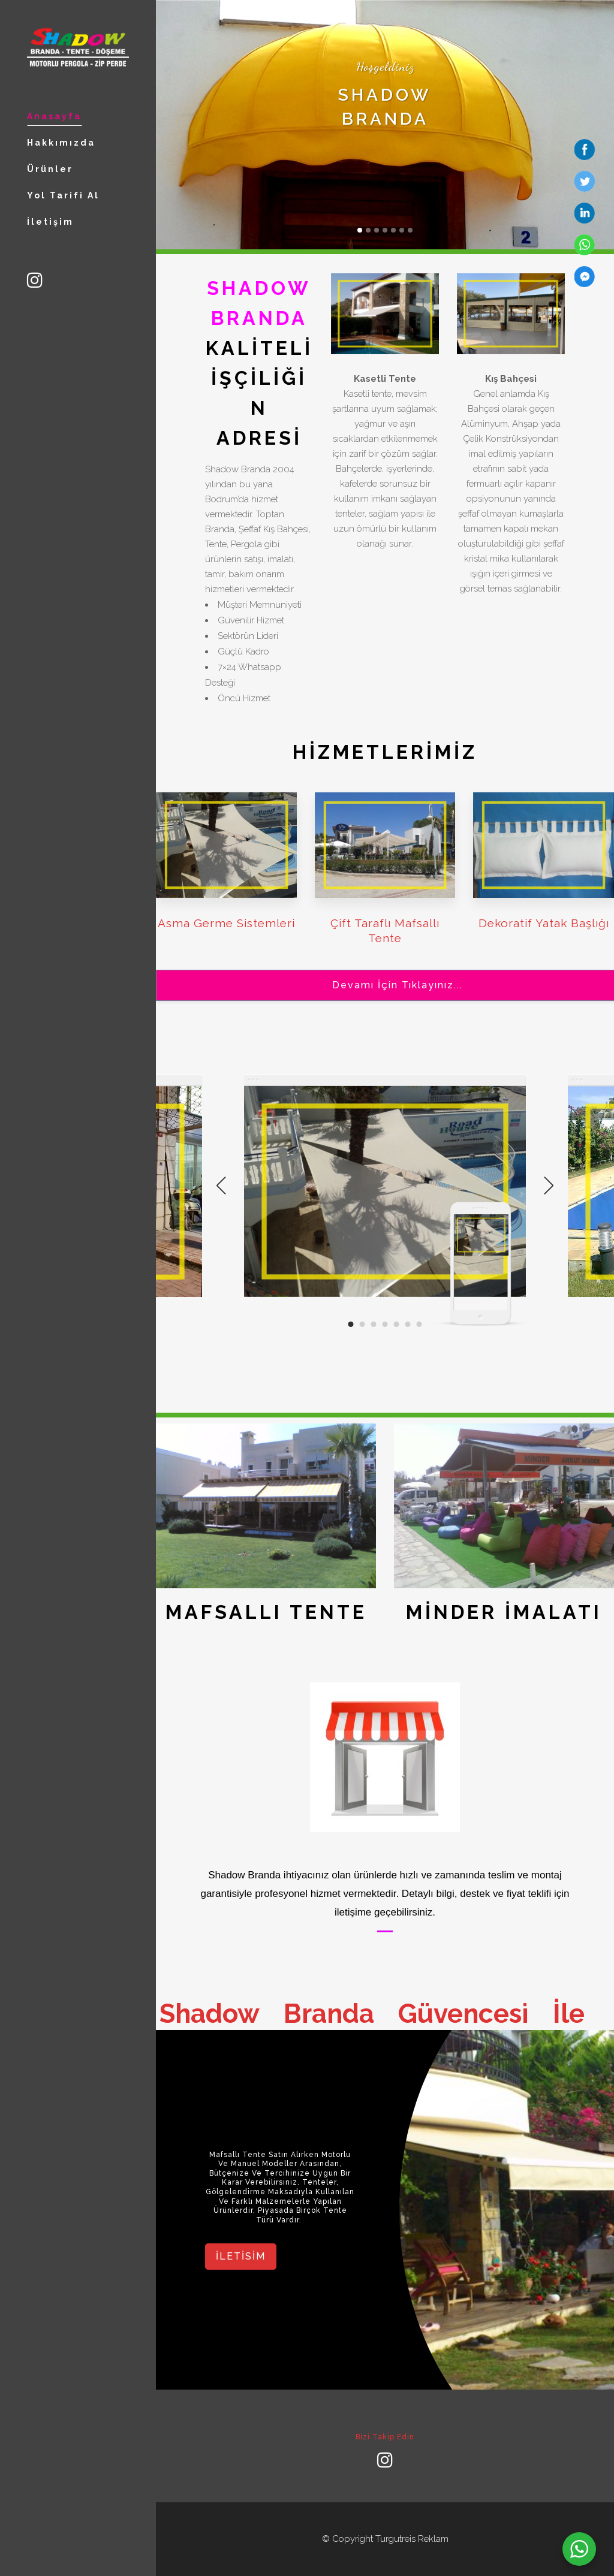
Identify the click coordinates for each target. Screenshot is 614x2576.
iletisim (241, 2256)
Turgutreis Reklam (412, 2538)
